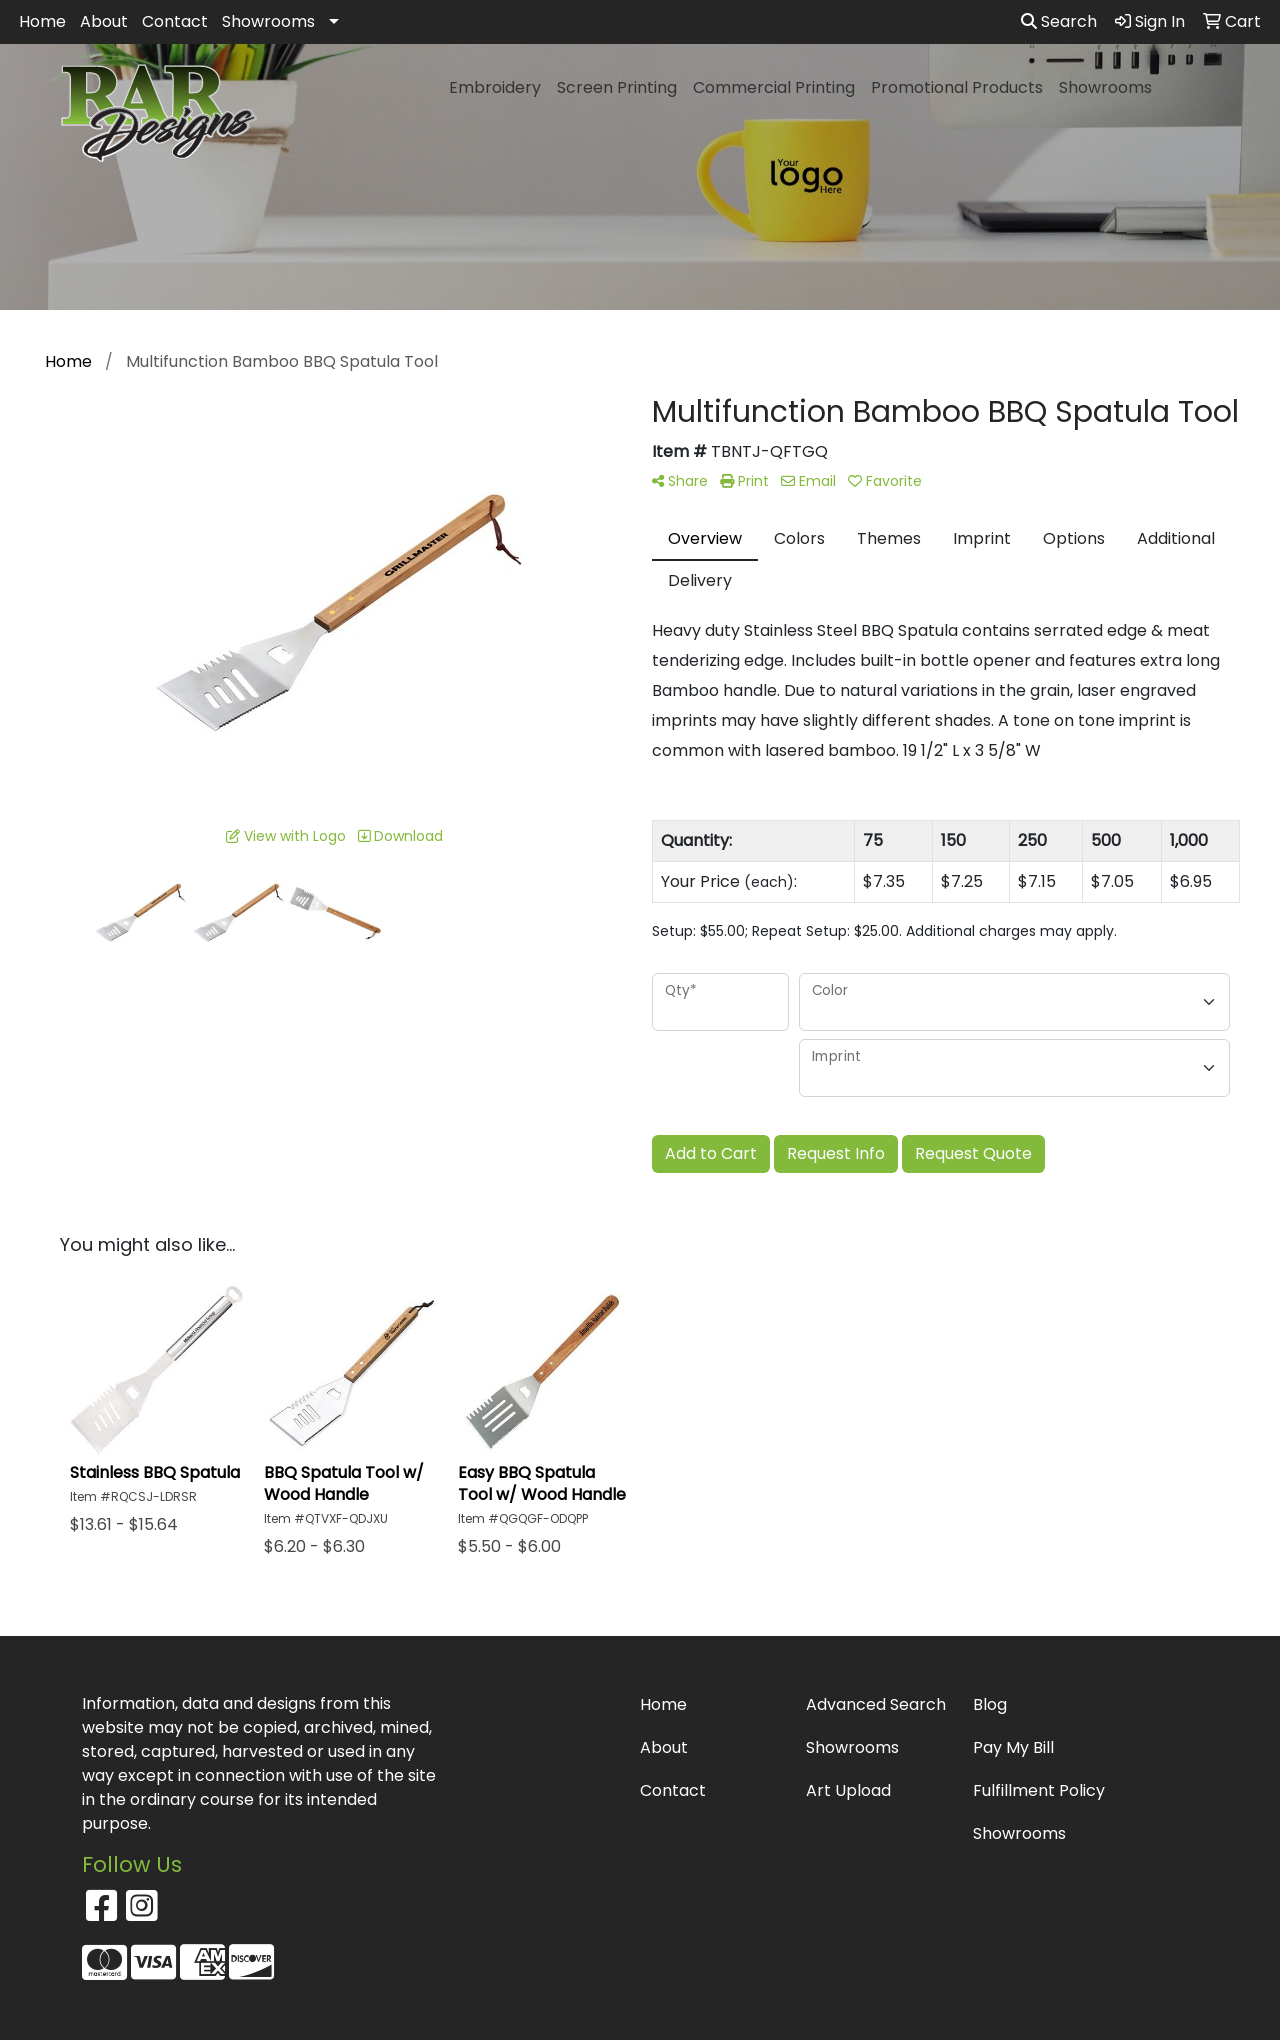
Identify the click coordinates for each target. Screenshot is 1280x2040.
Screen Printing (617, 87)
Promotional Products (957, 87)
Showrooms (268, 21)
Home (42, 21)
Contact (175, 21)
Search (1059, 21)
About (104, 21)
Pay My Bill (1013, 1747)
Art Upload (848, 1790)
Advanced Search (876, 1704)
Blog (990, 1704)
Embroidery (495, 87)
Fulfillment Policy (1039, 1790)
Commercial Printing (774, 87)
